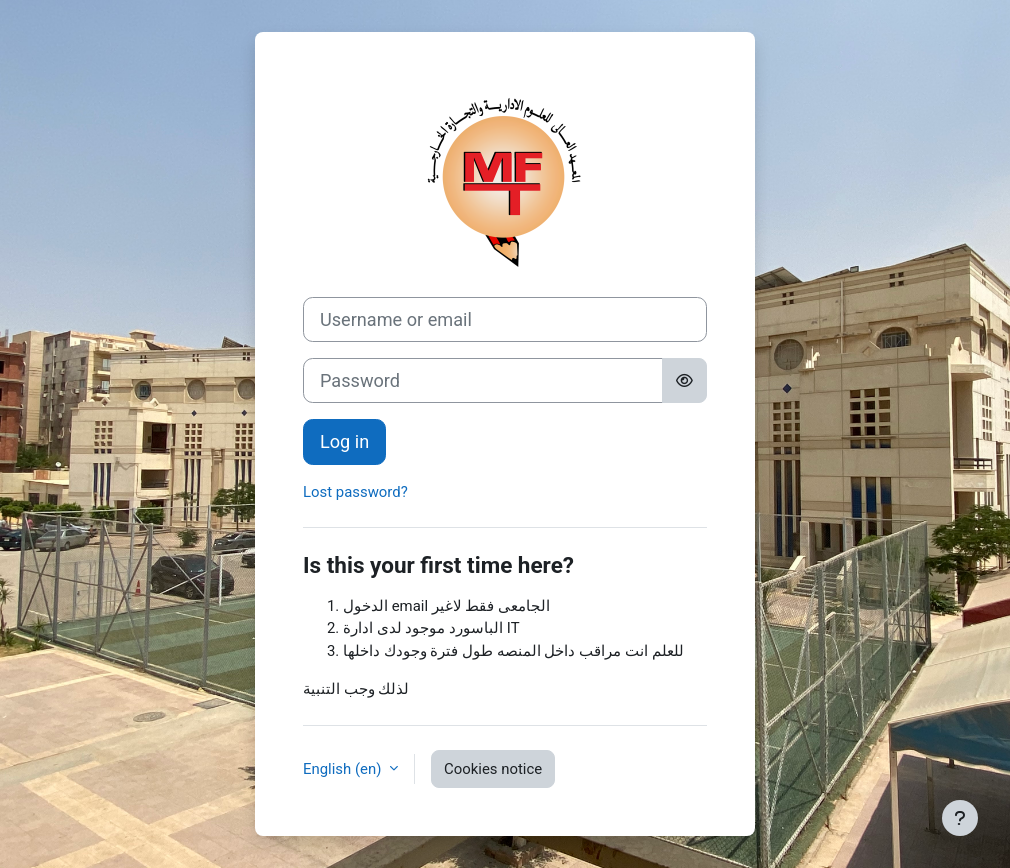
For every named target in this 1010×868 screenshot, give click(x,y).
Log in (344, 441)
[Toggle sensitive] (684, 380)
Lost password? (355, 492)
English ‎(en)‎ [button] (344, 769)
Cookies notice (493, 769)
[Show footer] (960, 818)
